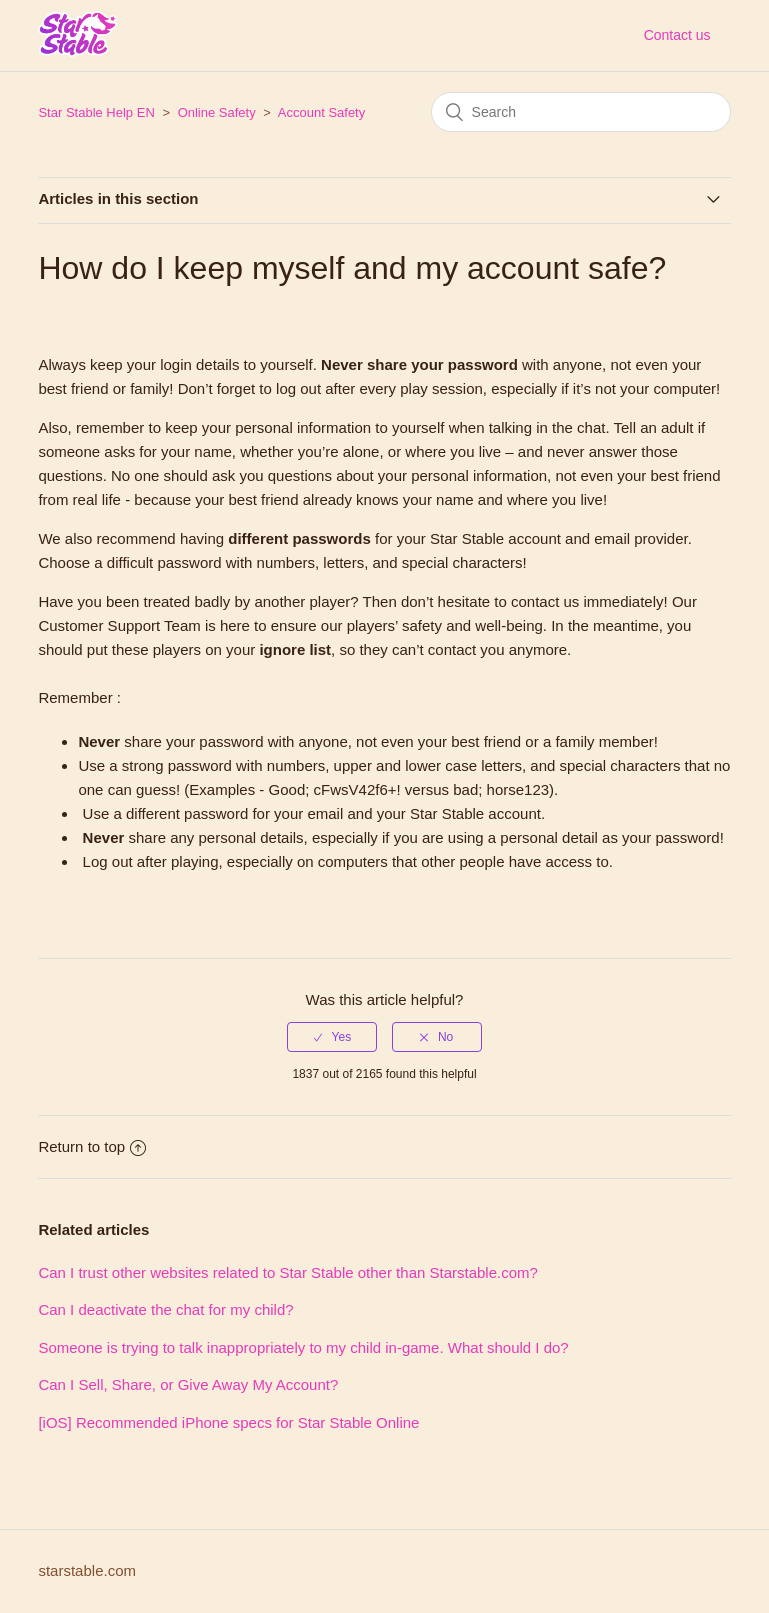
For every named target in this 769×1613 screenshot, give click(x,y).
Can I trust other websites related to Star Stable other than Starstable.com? (287, 1272)
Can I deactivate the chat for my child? (165, 1309)
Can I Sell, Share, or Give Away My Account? (188, 1384)
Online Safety (217, 112)
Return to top (92, 1146)
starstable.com (87, 1570)
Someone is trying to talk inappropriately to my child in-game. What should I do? (303, 1347)
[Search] (581, 112)
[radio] (332, 1037)
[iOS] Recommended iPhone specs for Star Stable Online (228, 1422)
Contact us (677, 35)
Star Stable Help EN (96, 112)
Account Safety (321, 112)
